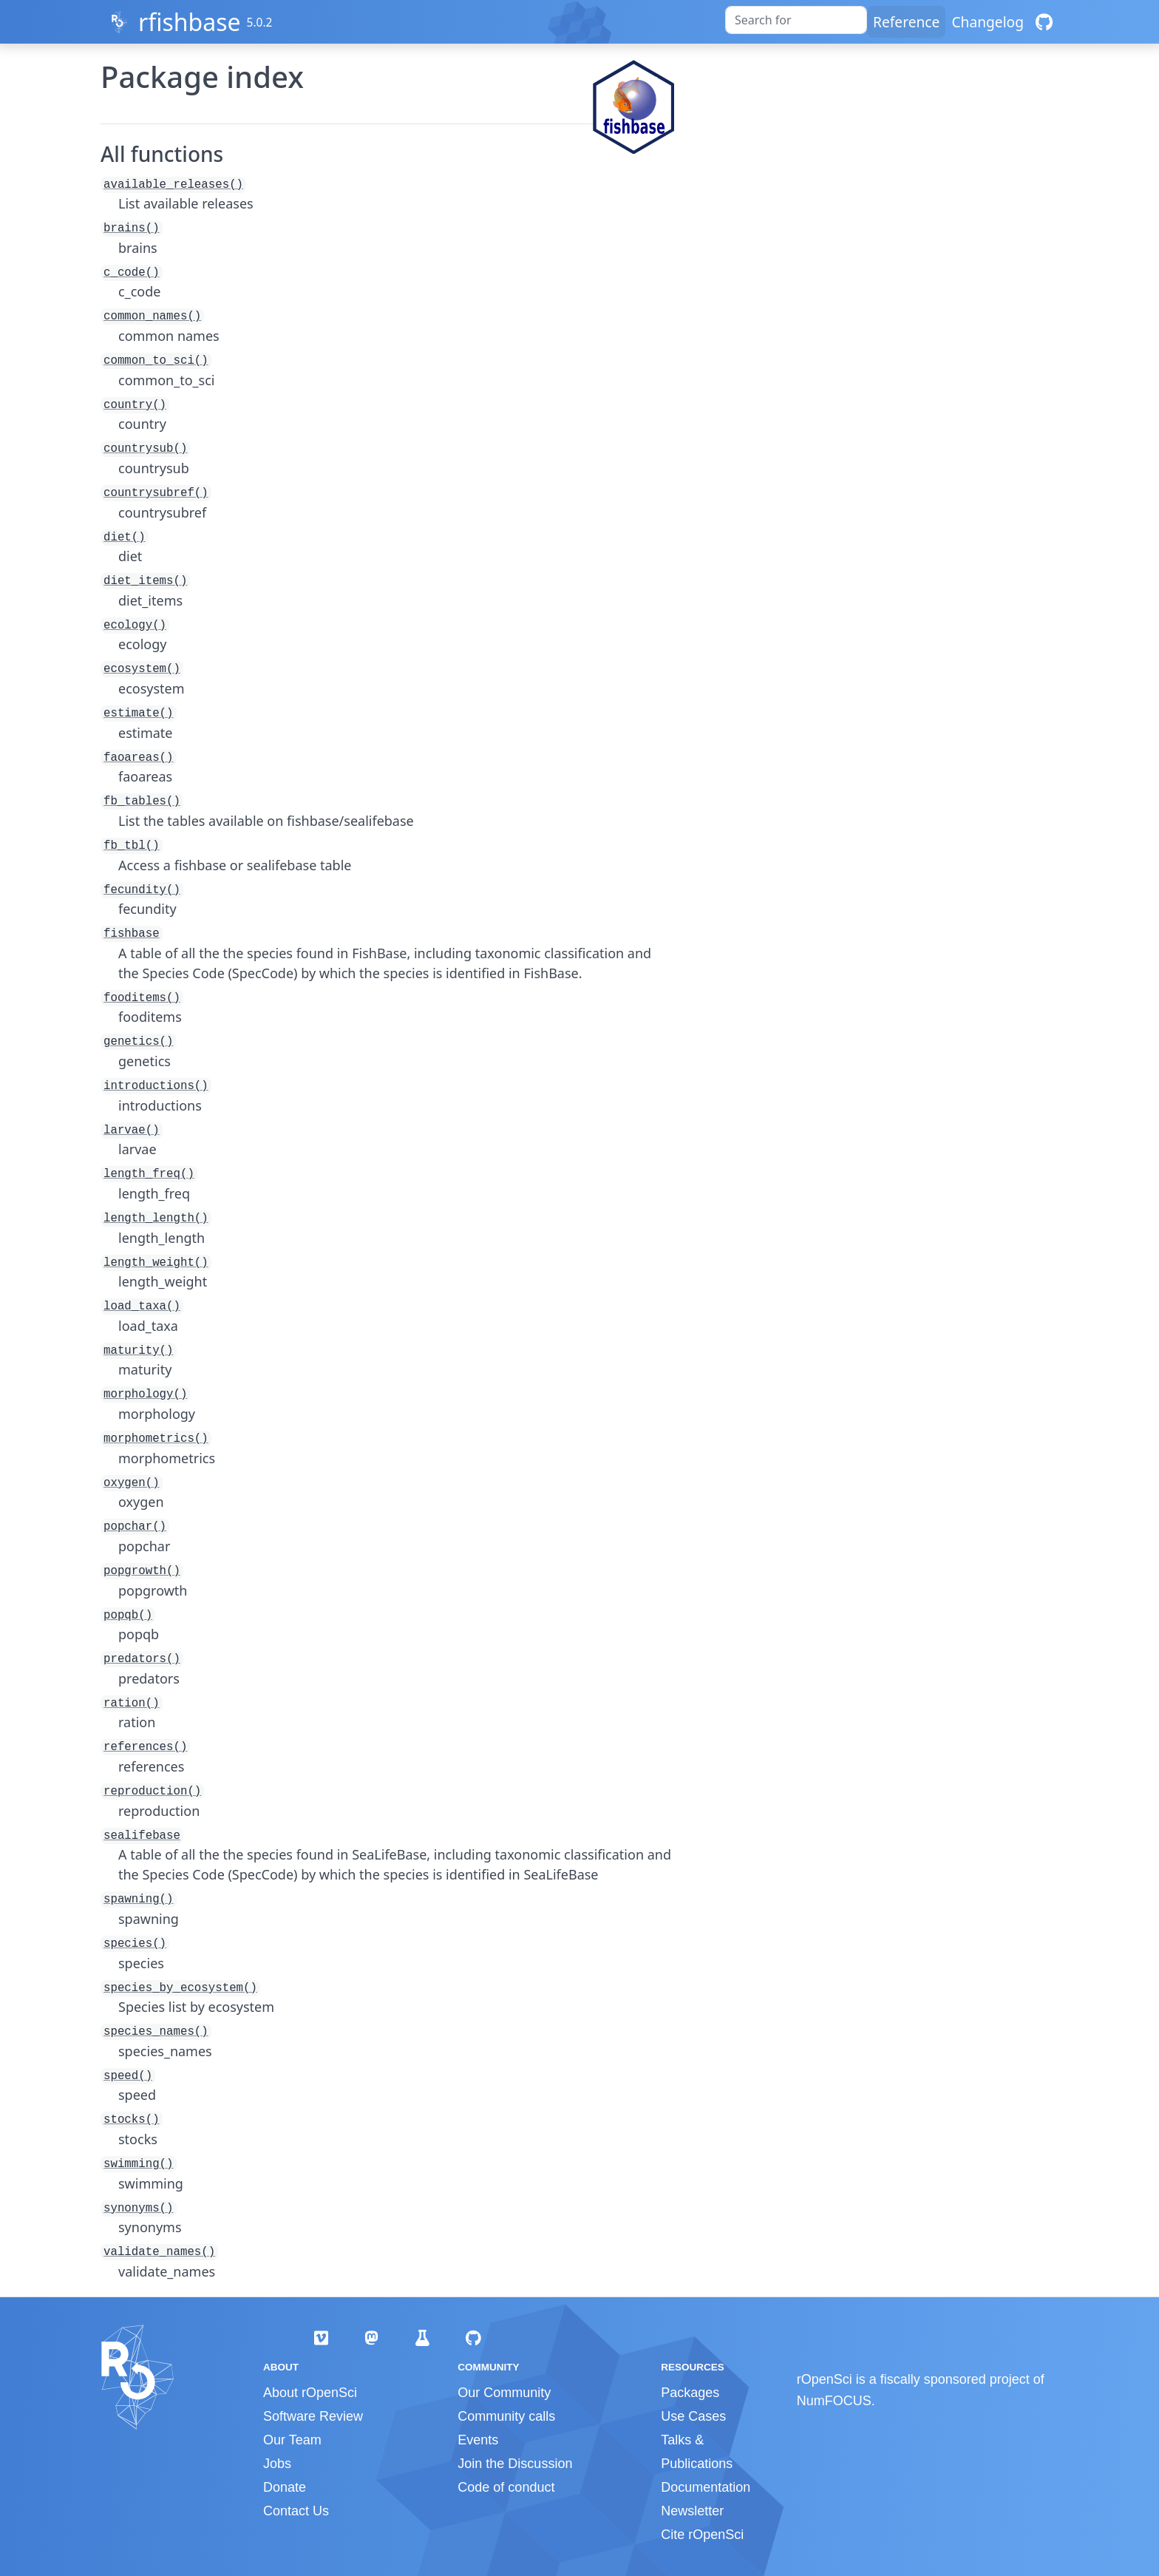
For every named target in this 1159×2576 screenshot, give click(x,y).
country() (134, 405)
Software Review (313, 2416)
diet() (124, 537)
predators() (141, 1659)
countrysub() (145, 448)
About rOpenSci (310, 2392)
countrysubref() (155, 493)
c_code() (131, 272)
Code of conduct (506, 2487)
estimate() (138, 713)
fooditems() (141, 998)
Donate (284, 2487)
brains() (131, 228)
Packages (690, 2392)
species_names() (155, 2031)
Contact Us (296, 2511)
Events (478, 2440)
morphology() (145, 1394)
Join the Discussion (515, 2463)
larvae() (131, 1130)
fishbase (131, 933)
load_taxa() (141, 1306)
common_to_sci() (155, 360)
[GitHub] (1044, 22)
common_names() (152, 316)
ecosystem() (141, 669)
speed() (127, 2076)
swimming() (138, 2164)
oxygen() (131, 1483)
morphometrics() (155, 1438)
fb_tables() (141, 801)
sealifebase (141, 1836)
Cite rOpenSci (702, 2534)
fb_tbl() (131, 846)
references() (145, 1747)
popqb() (127, 1615)
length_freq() (148, 1174)
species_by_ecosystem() (180, 1988)
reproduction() (152, 1791)
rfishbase (189, 22)
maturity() (138, 1351)
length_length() (155, 1218)
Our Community (504, 2392)
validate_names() (159, 2252)
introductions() (155, 1086)
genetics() (138, 1041)
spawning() (138, 1899)
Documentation (705, 2487)
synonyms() (138, 2208)
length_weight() (155, 1263)
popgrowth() (141, 1571)
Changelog (987, 22)
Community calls (506, 2416)
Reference (906, 22)
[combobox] (796, 20)
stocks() (131, 2119)
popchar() (134, 1526)
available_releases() (173, 184)
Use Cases (693, 2416)
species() (134, 1943)
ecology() (134, 625)
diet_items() (145, 581)
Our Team (292, 2440)
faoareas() (138, 758)
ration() (131, 1703)
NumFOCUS (834, 2400)
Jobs (277, 2463)
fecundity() (141, 890)
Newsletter (692, 2511)
